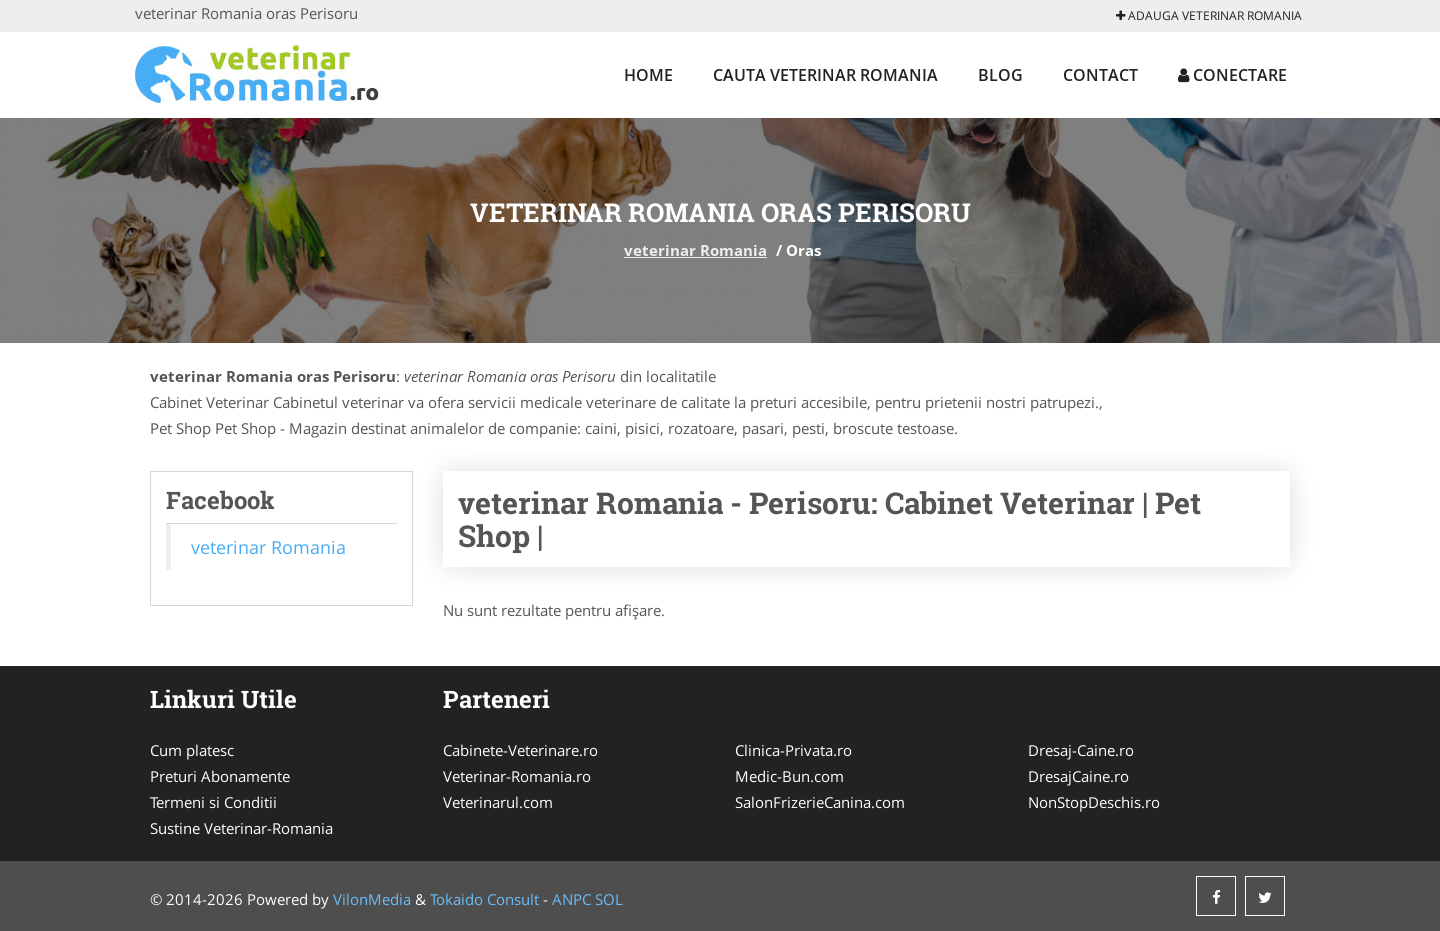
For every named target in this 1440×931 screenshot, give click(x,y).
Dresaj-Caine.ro (1081, 750)
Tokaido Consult (484, 899)
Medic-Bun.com (789, 776)
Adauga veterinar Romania (1209, 15)
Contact (1100, 75)
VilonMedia (372, 899)
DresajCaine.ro (1078, 776)
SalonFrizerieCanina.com (820, 802)
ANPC (571, 899)
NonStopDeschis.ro (1094, 802)
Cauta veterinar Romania (825, 75)
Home (648, 75)
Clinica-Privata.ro (793, 750)
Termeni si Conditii (213, 802)
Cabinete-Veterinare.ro (520, 750)
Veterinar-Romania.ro (517, 776)
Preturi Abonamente (220, 776)
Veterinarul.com (498, 802)
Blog (1000, 75)
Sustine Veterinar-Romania (241, 828)
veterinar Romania (695, 250)
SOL (609, 899)
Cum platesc (192, 750)
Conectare (1232, 75)
